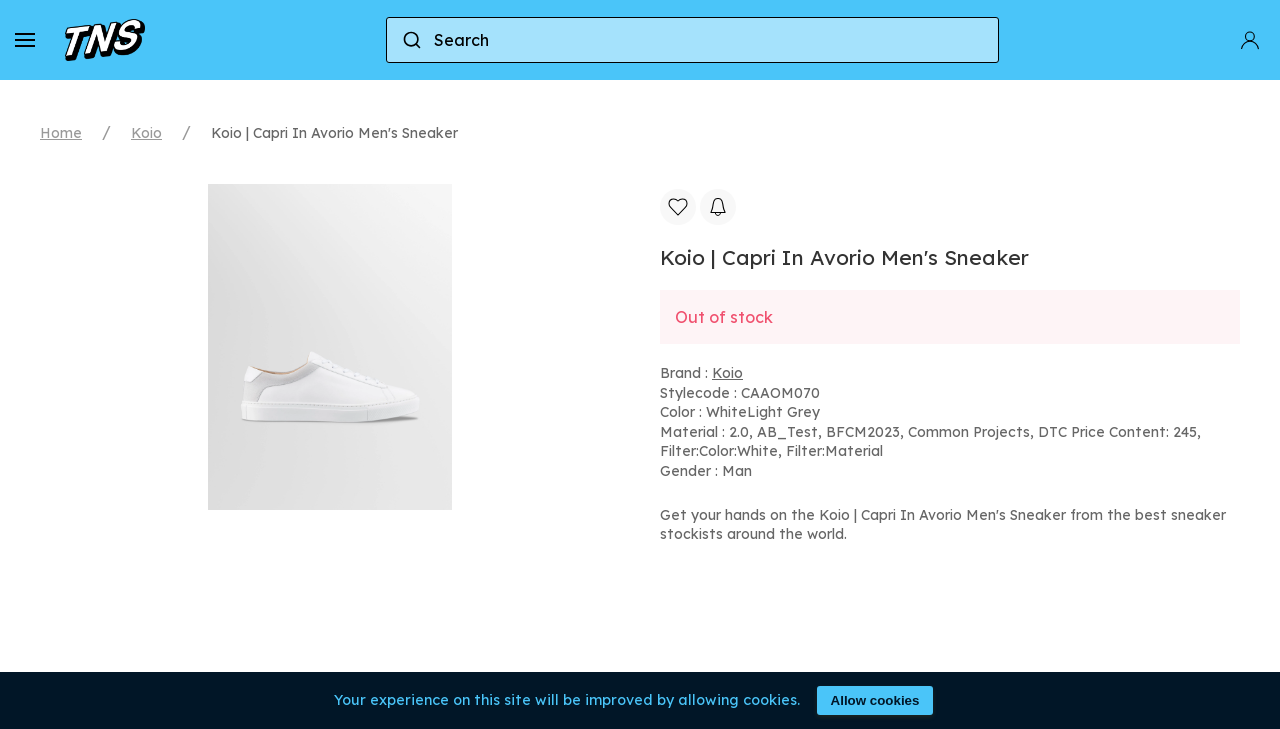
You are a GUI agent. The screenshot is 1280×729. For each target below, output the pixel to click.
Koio (146, 133)
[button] (25, 40)
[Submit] (410, 40)
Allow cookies (875, 700)
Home (61, 133)
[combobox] (692, 40)
